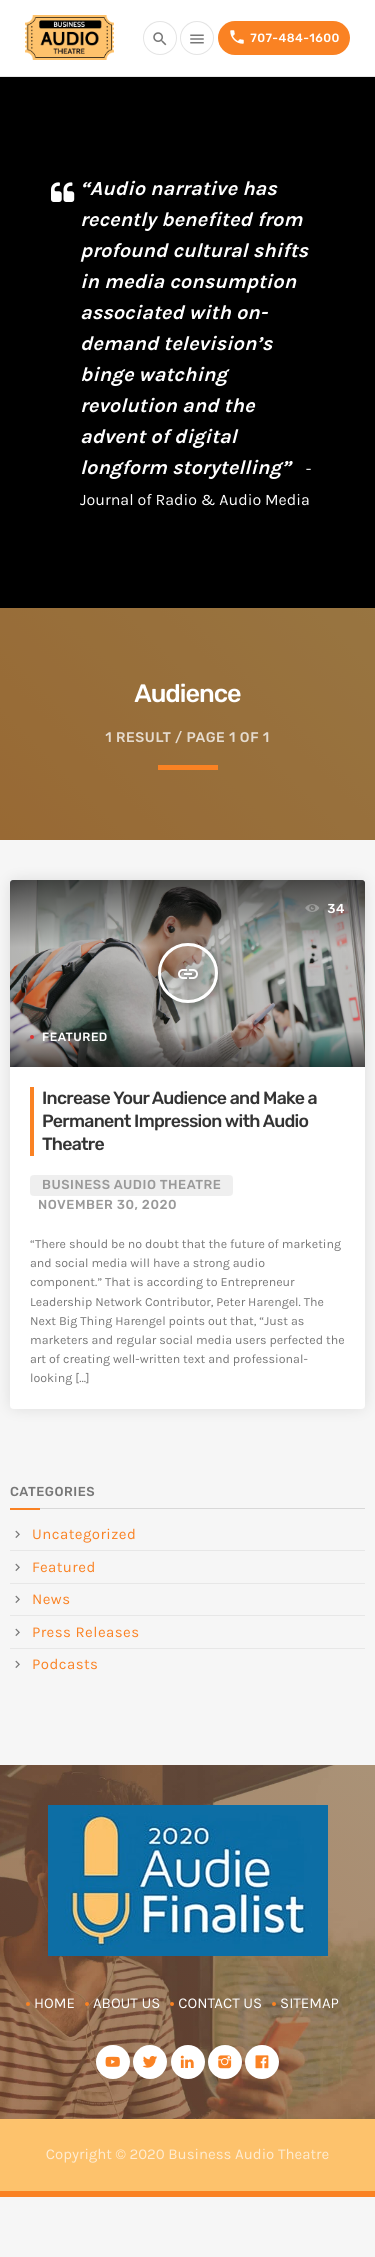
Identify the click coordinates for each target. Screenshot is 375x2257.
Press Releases (86, 1632)
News (51, 1599)
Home (54, 2003)
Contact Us (220, 2003)
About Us (126, 2003)
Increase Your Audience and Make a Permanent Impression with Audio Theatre (179, 1121)
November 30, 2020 (107, 1205)
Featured (75, 1037)
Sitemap (309, 2003)
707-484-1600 (284, 37)
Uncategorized (84, 1534)
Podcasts (65, 1664)
